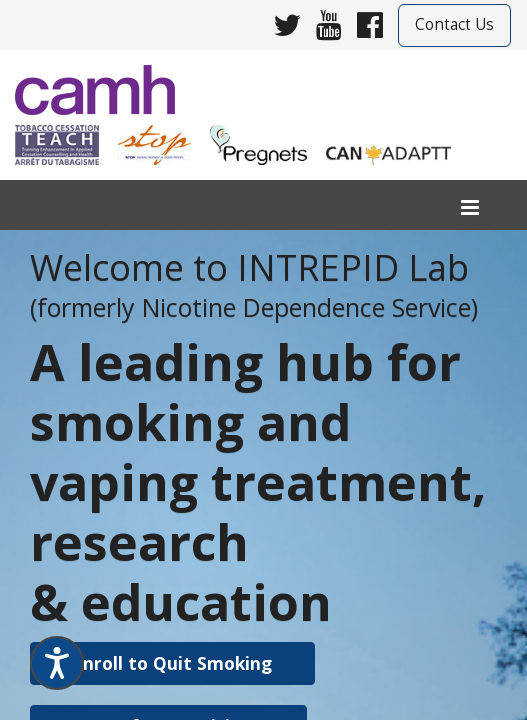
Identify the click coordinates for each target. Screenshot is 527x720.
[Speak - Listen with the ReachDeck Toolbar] (57, 663)
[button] (172, 663)
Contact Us (454, 24)
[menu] (470, 208)
